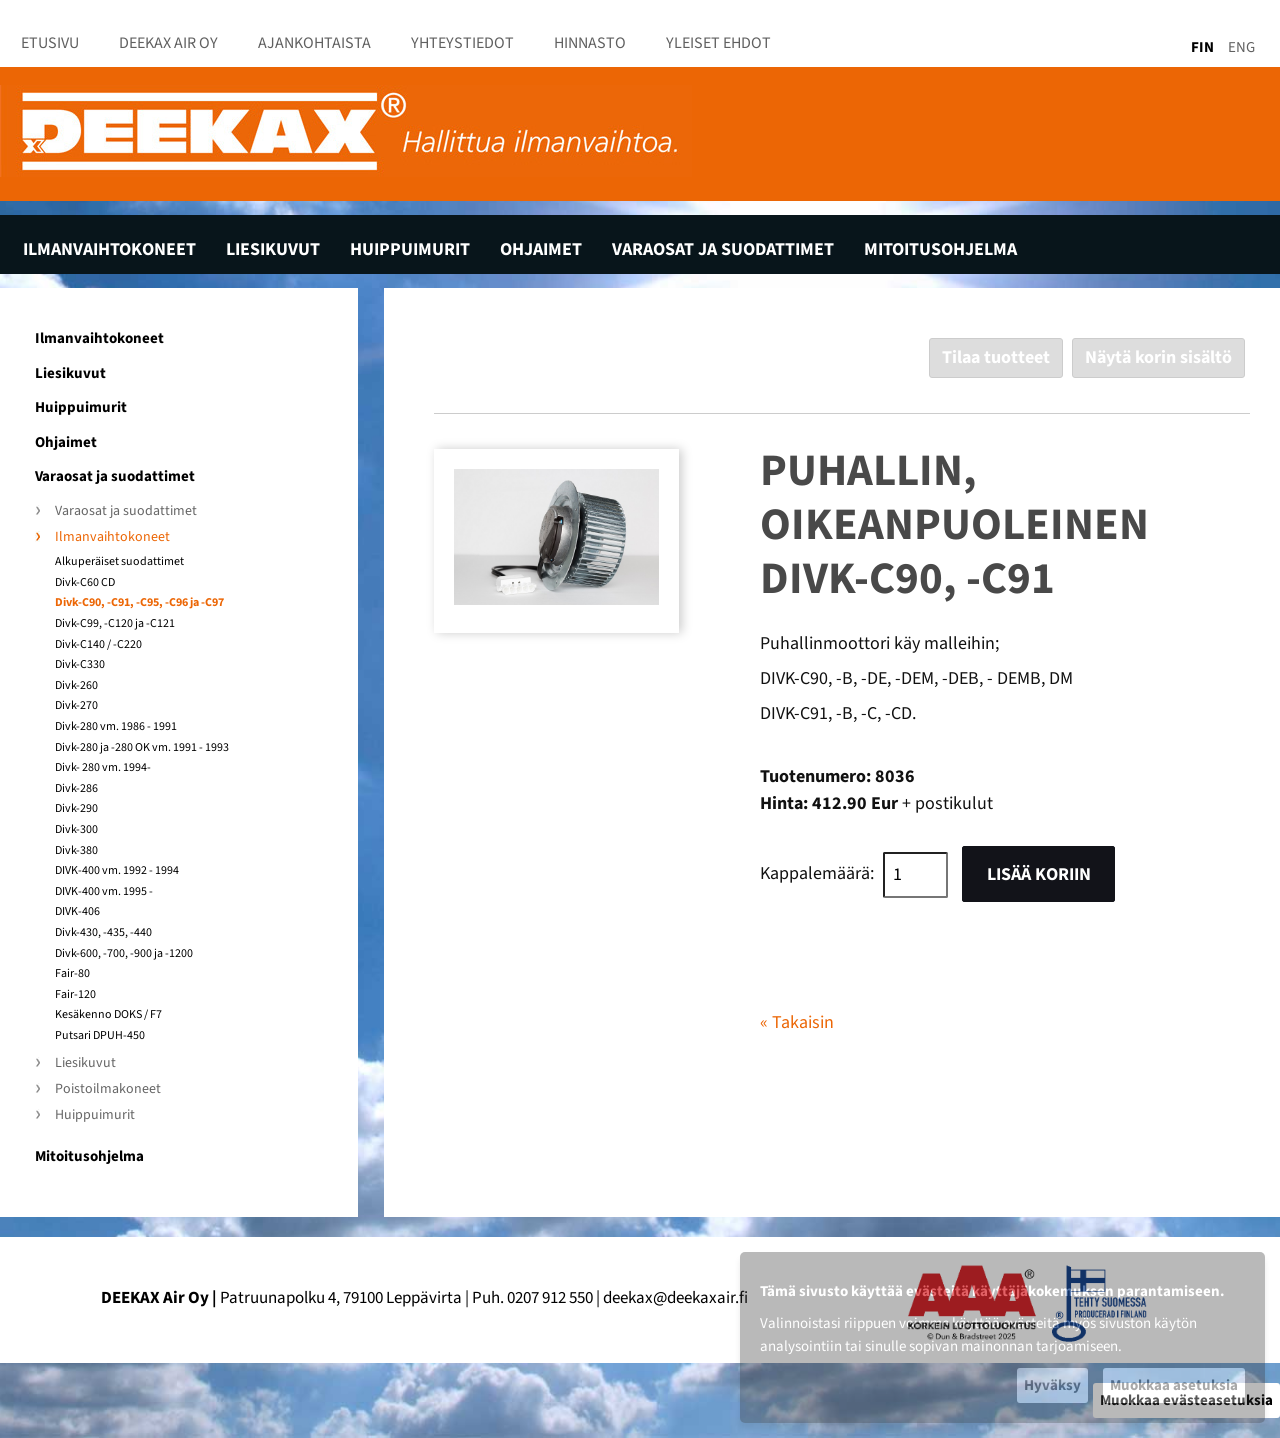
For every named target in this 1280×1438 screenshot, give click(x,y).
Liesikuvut (273, 249)
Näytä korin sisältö (1158, 357)
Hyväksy (1052, 1385)
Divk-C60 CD (85, 583)
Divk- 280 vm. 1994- (103, 768)
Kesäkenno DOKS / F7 (108, 1015)
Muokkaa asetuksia (1174, 1385)
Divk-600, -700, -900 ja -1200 (124, 954)
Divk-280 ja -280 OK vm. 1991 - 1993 (142, 748)
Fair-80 (72, 974)
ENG (1241, 47)
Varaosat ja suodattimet (723, 249)
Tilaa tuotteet (996, 357)
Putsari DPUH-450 (100, 1036)
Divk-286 (76, 789)
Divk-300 (76, 830)
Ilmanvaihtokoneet (109, 249)
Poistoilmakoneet (108, 1089)
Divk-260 (76, 686)
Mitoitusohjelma (940, 249)
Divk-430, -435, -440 (103, 933)
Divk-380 (76, 851)
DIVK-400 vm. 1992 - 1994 (117, 871)
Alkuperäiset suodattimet (119, 562)
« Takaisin (797, 1022)
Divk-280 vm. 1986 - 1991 (116, 727)
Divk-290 (76, 809)
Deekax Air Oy (168, 43)
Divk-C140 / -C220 (98, 645)
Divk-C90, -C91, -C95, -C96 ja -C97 (139, 603)
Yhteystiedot (462, 43)
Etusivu (50, 43)
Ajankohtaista (314, 43)
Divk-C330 (80, 665)
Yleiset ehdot (718, 43)
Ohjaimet (541, 249)
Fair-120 (75, 995)
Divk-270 (76, 706)
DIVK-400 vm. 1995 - (104, 892)
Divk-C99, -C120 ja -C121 (115, 624)
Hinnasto (590, 43)
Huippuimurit (410, 249)
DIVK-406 (77, 912)
